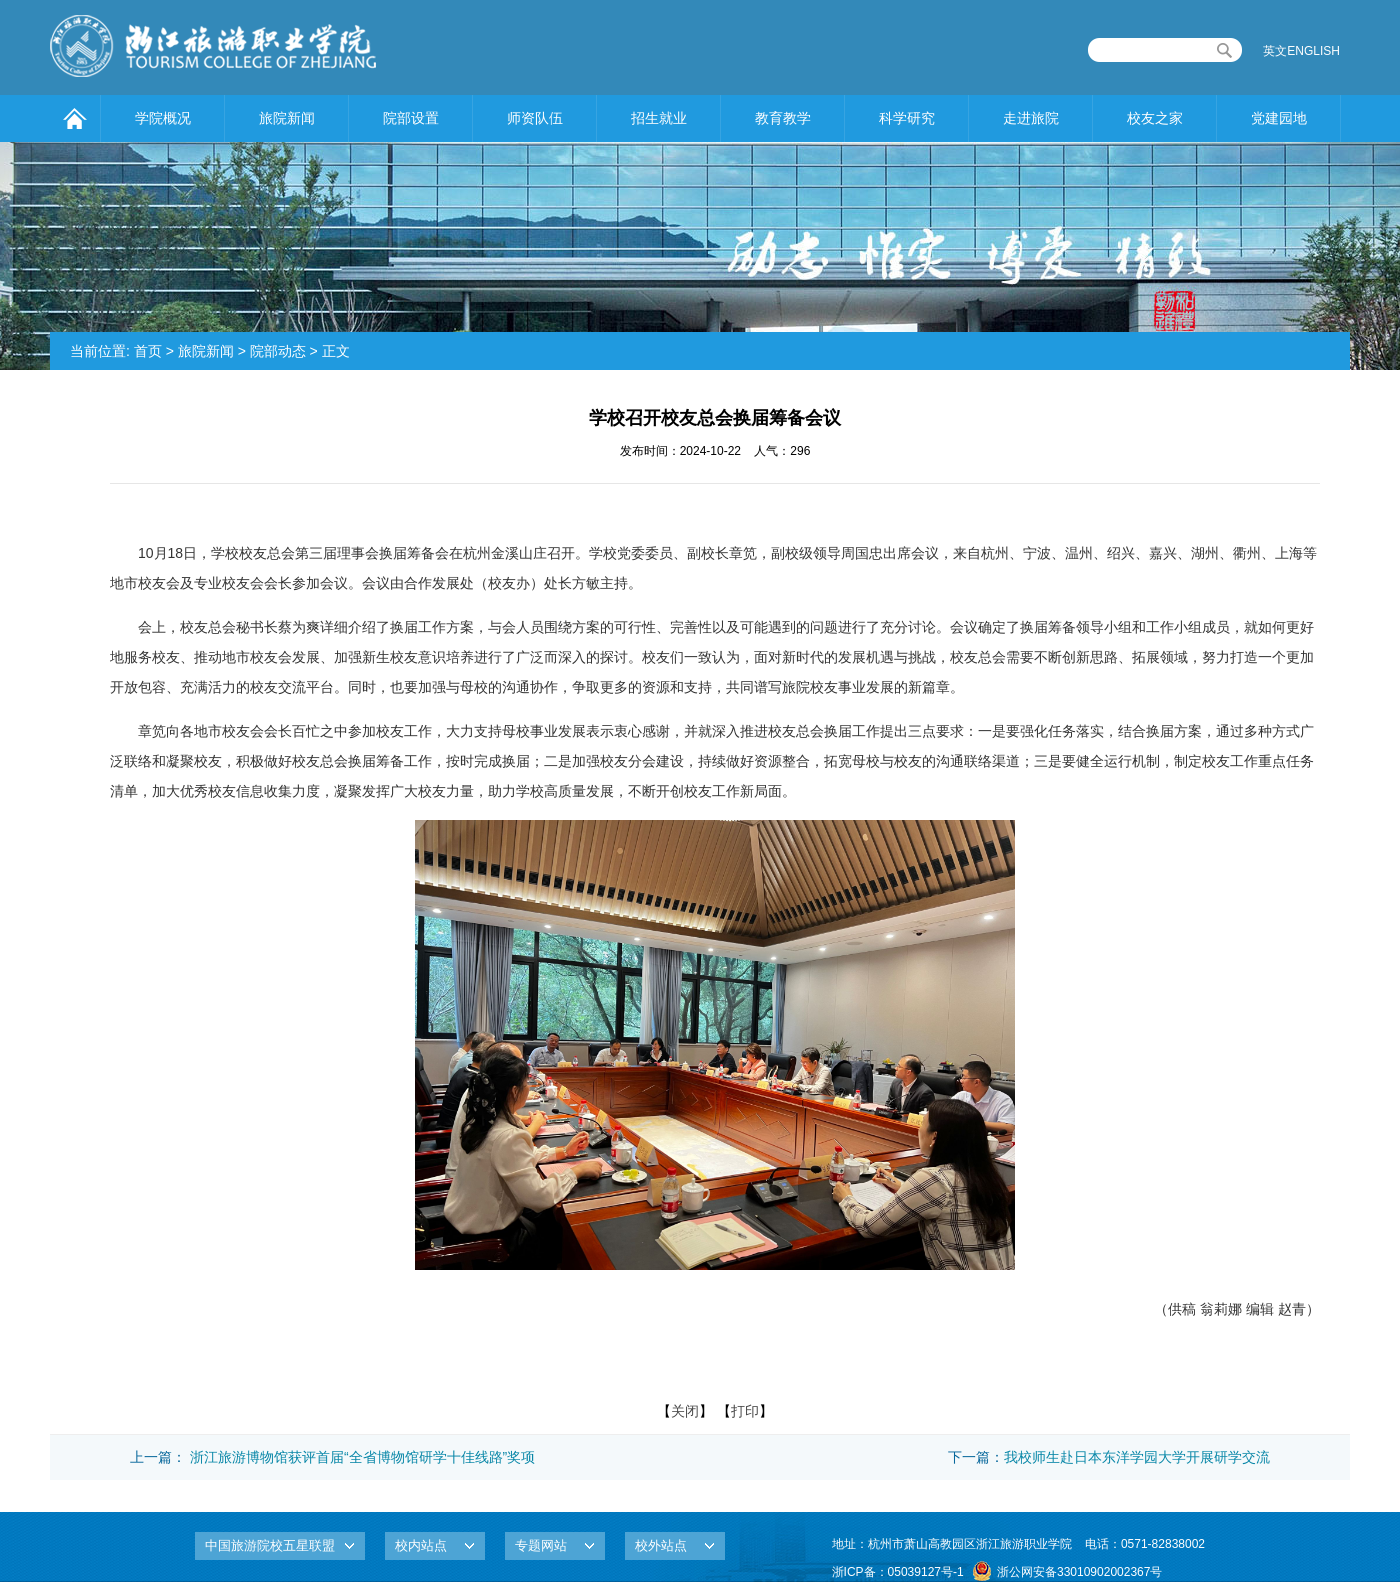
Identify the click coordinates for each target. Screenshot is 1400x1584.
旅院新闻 (287, 118)
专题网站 (541, 1545)
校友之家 (1155, 118)
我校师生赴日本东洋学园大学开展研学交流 (1137, 1457)
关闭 (685, 1411)
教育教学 (783, 118)
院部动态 (278, 351)
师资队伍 (535, 118)
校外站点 (661, 1545)
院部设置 (411, 118)
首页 (148, 351)
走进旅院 (1031, 118)
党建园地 (1279, 118)
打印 (745, 1411)
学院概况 (163, 118)
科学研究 (907, 118)
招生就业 (659, 118)
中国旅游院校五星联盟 (270, 1545)
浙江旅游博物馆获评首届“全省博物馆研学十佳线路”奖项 (362, 1457)
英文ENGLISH (1301, 51)
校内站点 (421, 1545)
